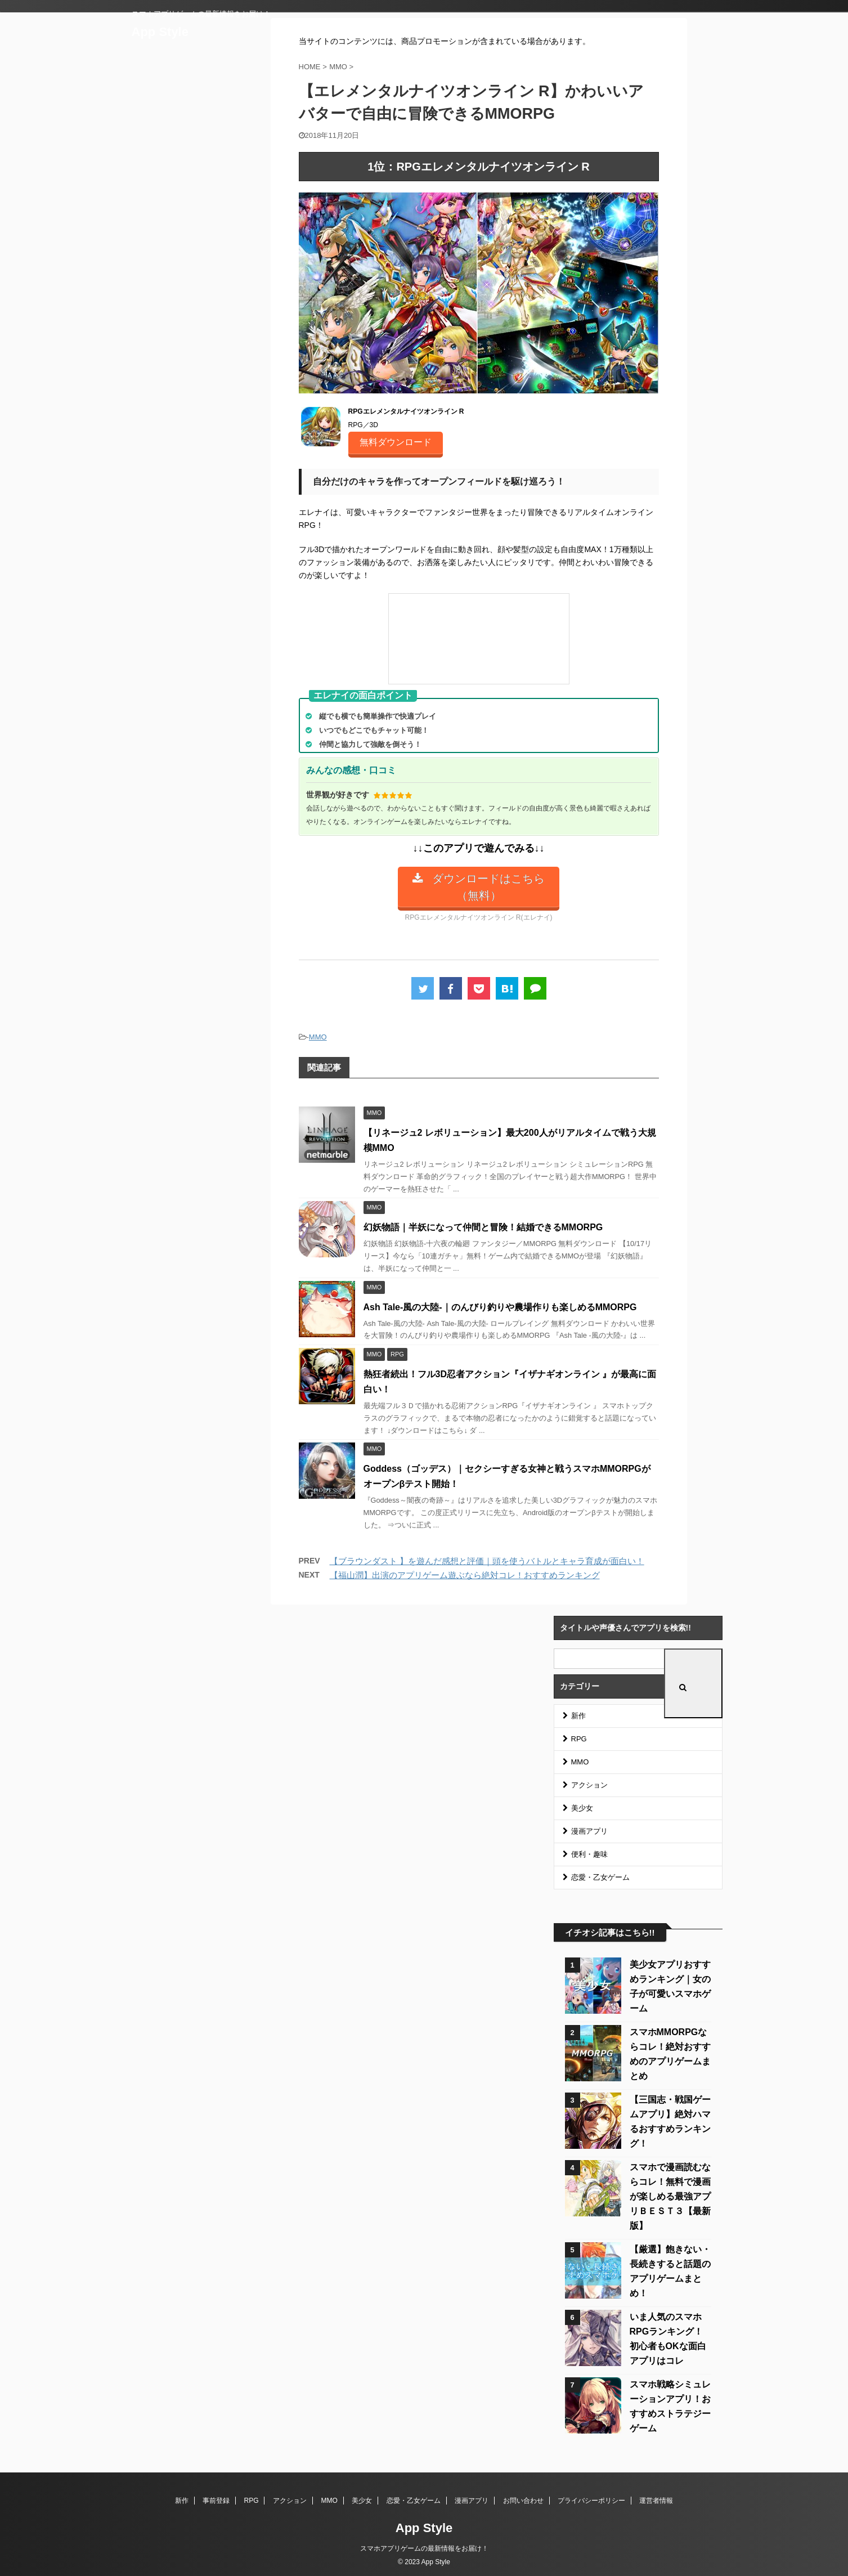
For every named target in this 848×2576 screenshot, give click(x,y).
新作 (578, 1714)
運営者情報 (656, 2499)
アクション (589, 1784)
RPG (579, 1737)
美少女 (582, 1807)
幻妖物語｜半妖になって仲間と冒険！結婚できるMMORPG (483, 1226)
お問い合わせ (523, 2499)
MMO (318, 1036)
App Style (160, 32)
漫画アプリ (589, 1830)
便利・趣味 (589, 1853)
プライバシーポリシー (591, 2499)
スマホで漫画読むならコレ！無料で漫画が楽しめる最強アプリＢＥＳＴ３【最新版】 (670, 2195)
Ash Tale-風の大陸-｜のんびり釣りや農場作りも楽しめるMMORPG (500, 1306)
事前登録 (216, 2499)
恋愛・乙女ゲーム (600, 1876)
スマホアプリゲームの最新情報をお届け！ (424, 2547)
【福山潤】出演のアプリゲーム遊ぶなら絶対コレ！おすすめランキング (465, 1574)
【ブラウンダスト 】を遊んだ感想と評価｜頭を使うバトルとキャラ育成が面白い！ (487, 1560)
